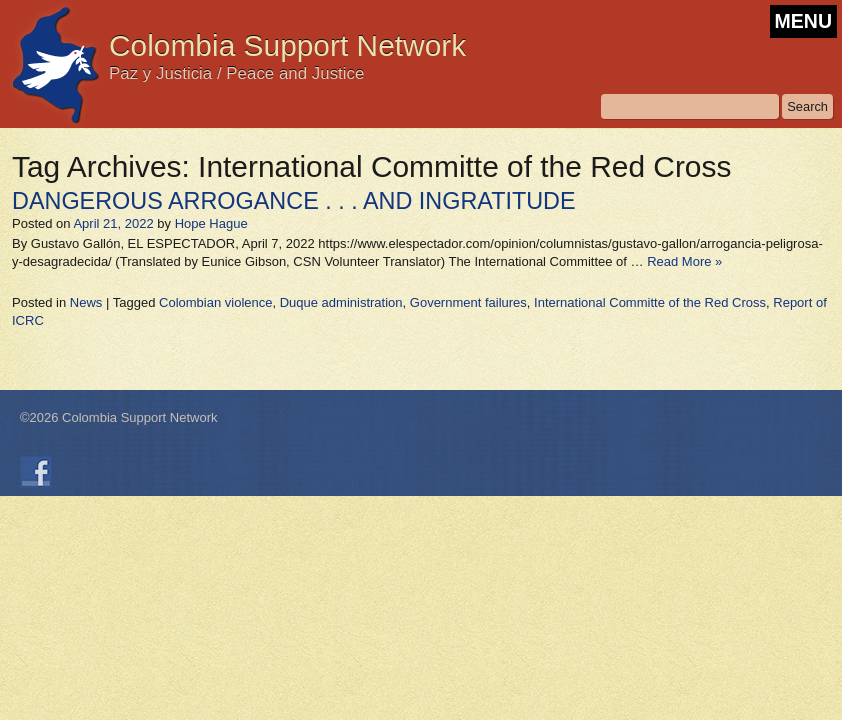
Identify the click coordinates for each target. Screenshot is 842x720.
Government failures (468, 302)
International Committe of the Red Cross (650, 302)
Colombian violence (215, 302)
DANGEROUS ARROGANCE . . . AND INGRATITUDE (294, 201)
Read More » (684, 261)
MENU (803, 21)
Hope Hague (211, 223)
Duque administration (341, 302)
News (86, 302)
